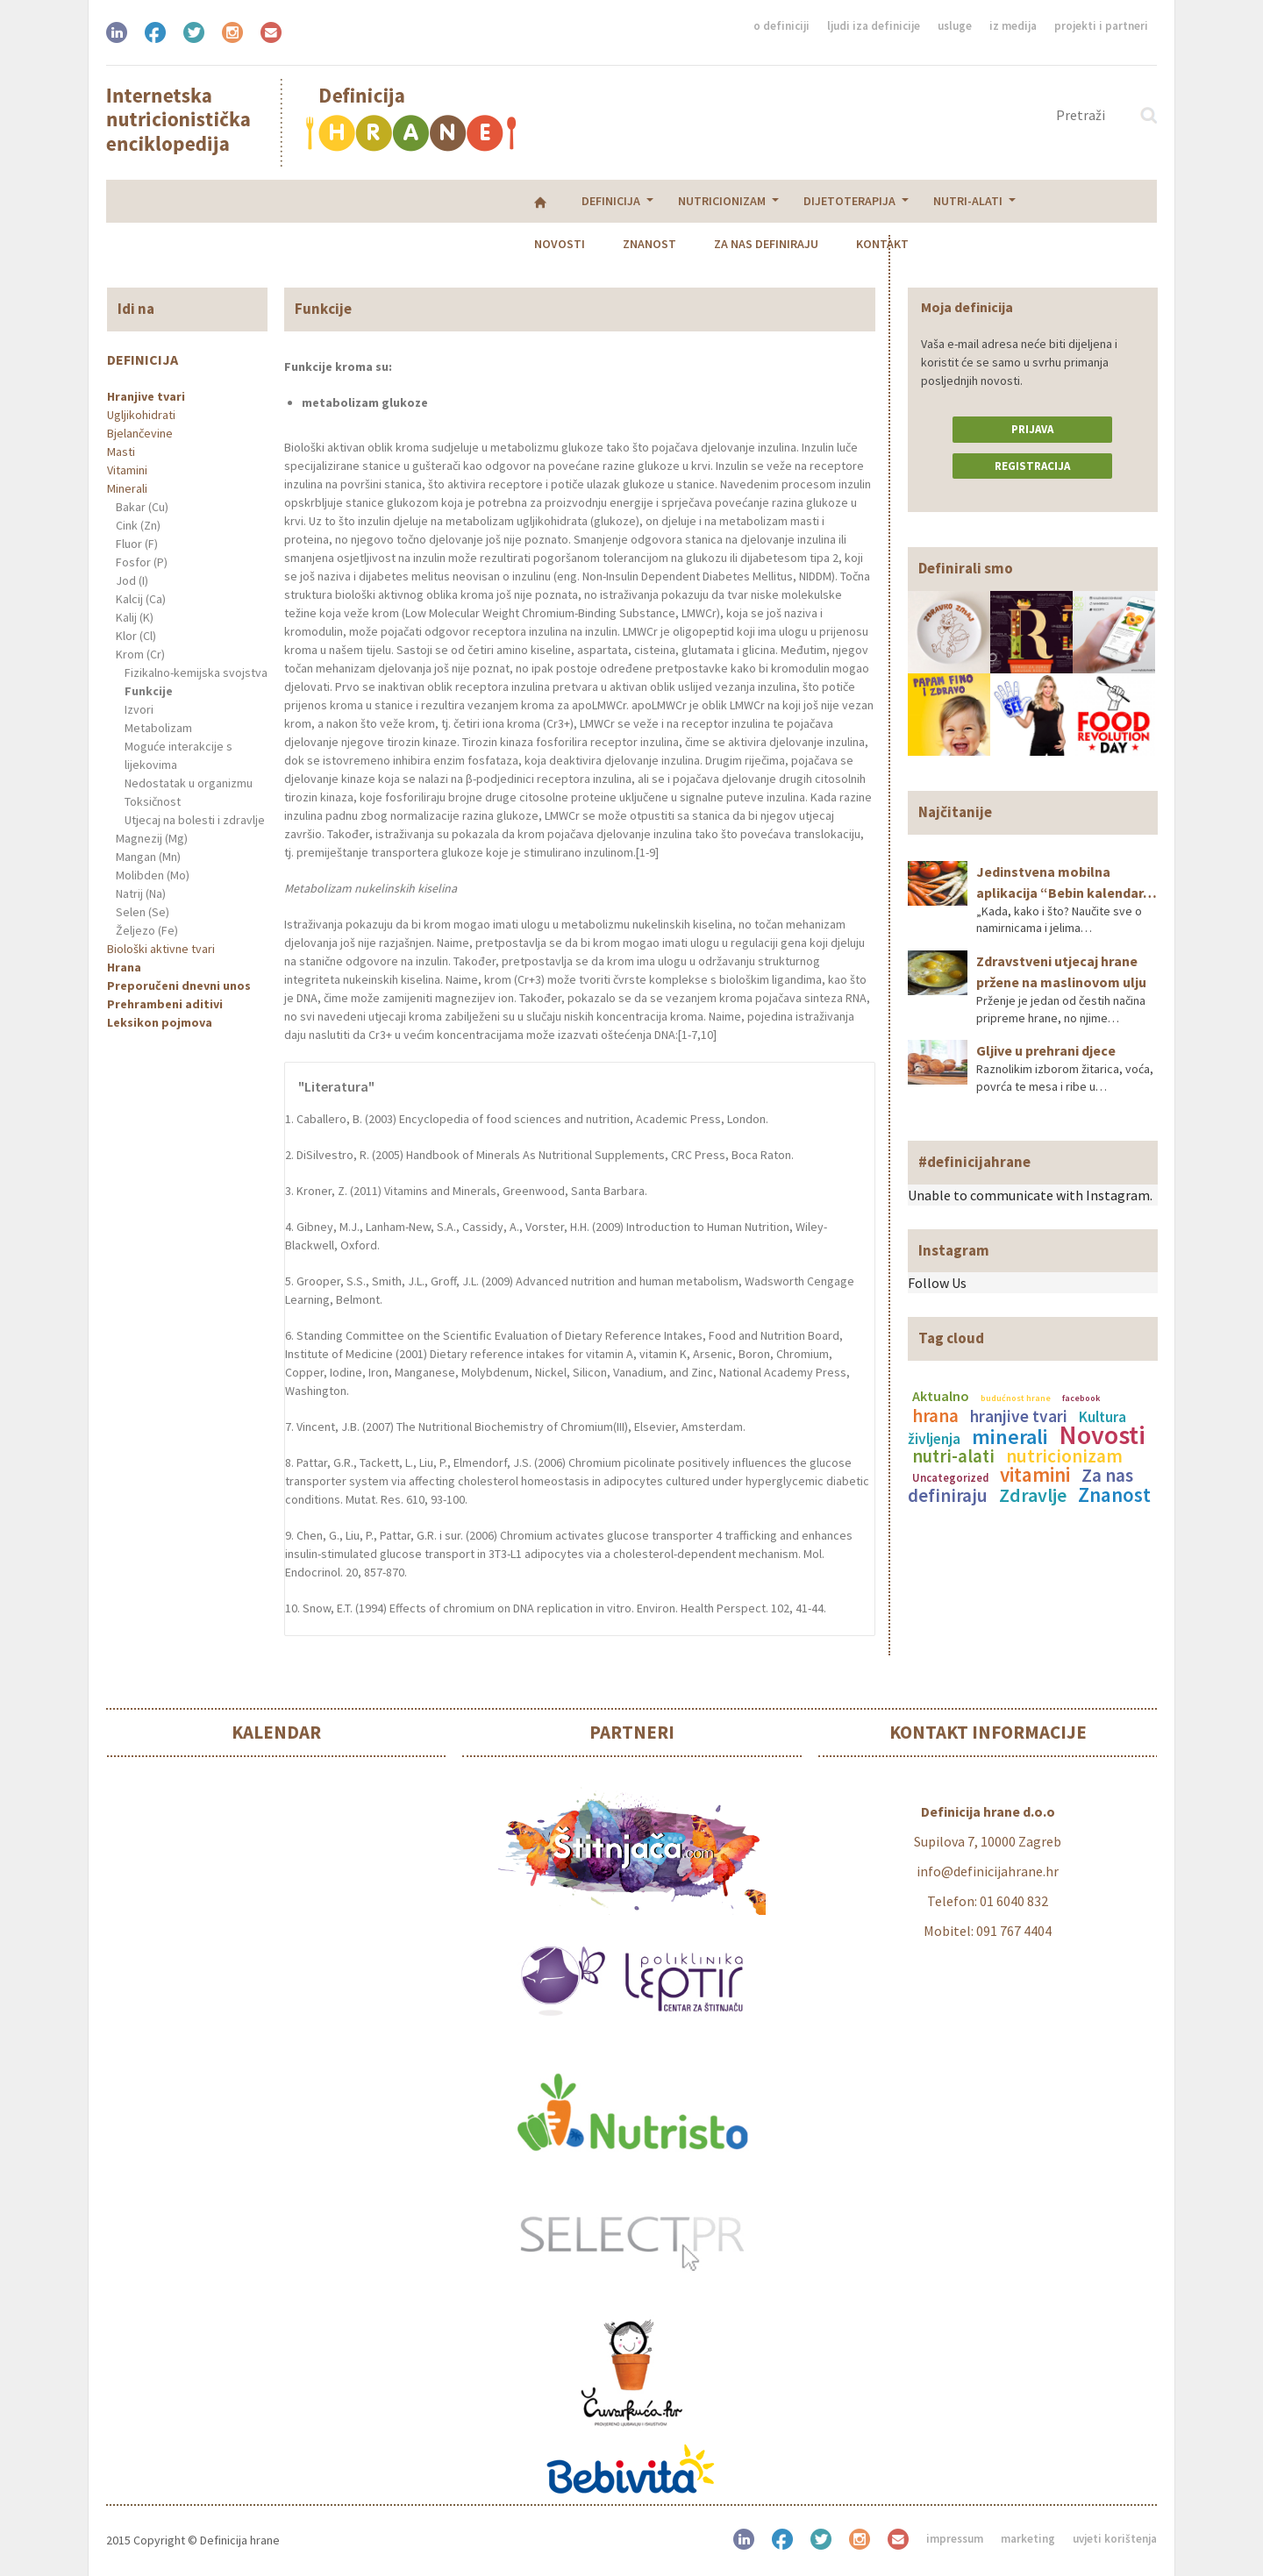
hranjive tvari (1018, 1416)
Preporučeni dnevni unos (179, 985)
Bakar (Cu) (142, 507)
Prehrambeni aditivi (165, 1004)
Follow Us (937, 1283)
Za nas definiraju (862, 201)
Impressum (954, 2538)
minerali (1010, 1436)
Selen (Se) (142, 912)
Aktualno (940, 1396)
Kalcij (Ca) (141, 599)
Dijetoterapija (439, 201)
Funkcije (149, 691)
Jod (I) (132, 580)
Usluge (955, 25)
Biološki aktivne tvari (161, 949)
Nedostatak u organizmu (189, 783)
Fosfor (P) (142, 562)
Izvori (139, 709)
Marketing (1028, 2538)
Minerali (127, 488)
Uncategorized (950, 1477)
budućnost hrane (1016, 1398)
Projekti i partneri (1101, 25)
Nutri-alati (557, 201)
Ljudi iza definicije (873, 25)
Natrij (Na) (141, 893)
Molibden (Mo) (152, 875)
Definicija (200, 201)
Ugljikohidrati (141, 415)
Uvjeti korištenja (1115, 2538)
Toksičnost (153, 801)
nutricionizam (1064, 1456)
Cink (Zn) (138, 525)
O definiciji (781, 25)
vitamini (1035, 1474)
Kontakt (978, 201)
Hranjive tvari (146, 396)
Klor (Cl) (136, 636)
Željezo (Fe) (147, 930)
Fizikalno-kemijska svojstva (196, 672)
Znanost (745, 201)
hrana (935, 1416)
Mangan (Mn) (148, 857)
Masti (121, 451)
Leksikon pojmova (159, 1022)
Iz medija (1013, 25)
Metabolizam (158, 728)
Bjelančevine (140, 433)
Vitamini (127, 470)
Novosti (655, 201)
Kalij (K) (134, 617)
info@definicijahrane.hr (988, 1871)
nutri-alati (953, 1456)
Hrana (124, 967)
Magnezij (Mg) (152, 838)
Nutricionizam (311, 201)
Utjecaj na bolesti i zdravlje (195, 820)
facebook (1081, 1398)
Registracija (1032, 466)
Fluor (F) (137, 543)
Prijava (1032, 429)
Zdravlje (1033, 1495)
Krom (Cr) (140, 654)
